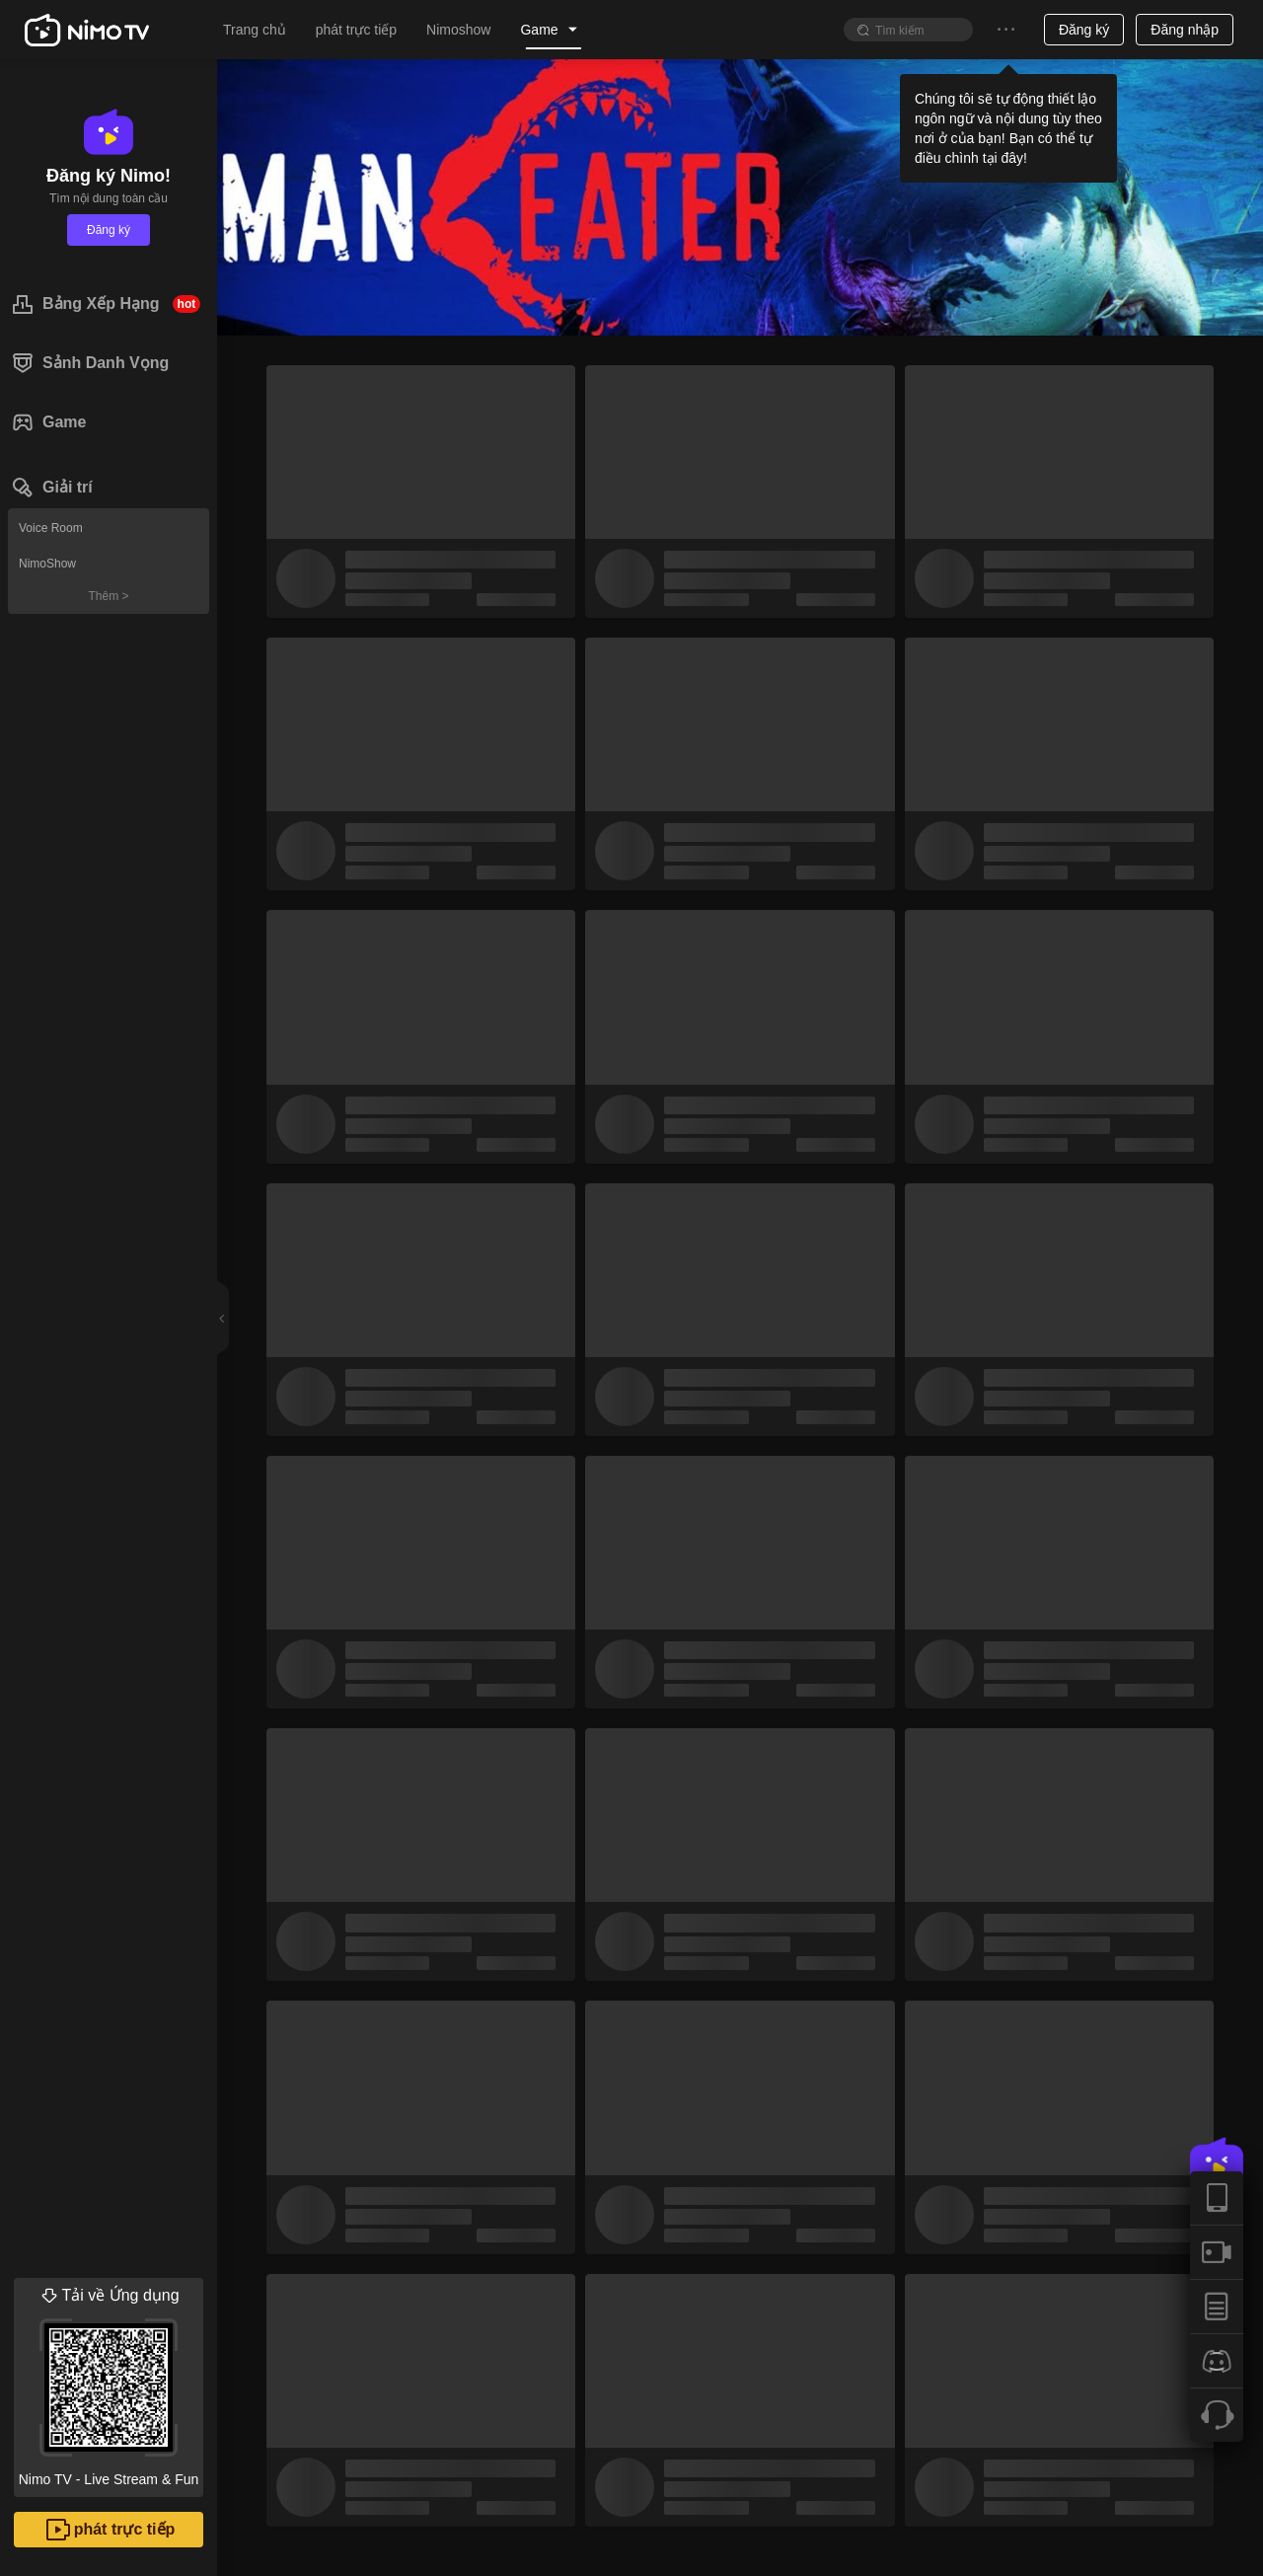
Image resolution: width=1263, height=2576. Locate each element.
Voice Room (51, 528)
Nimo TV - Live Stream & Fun (108, 2382)
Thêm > (108, 596)
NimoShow (47, 563)
